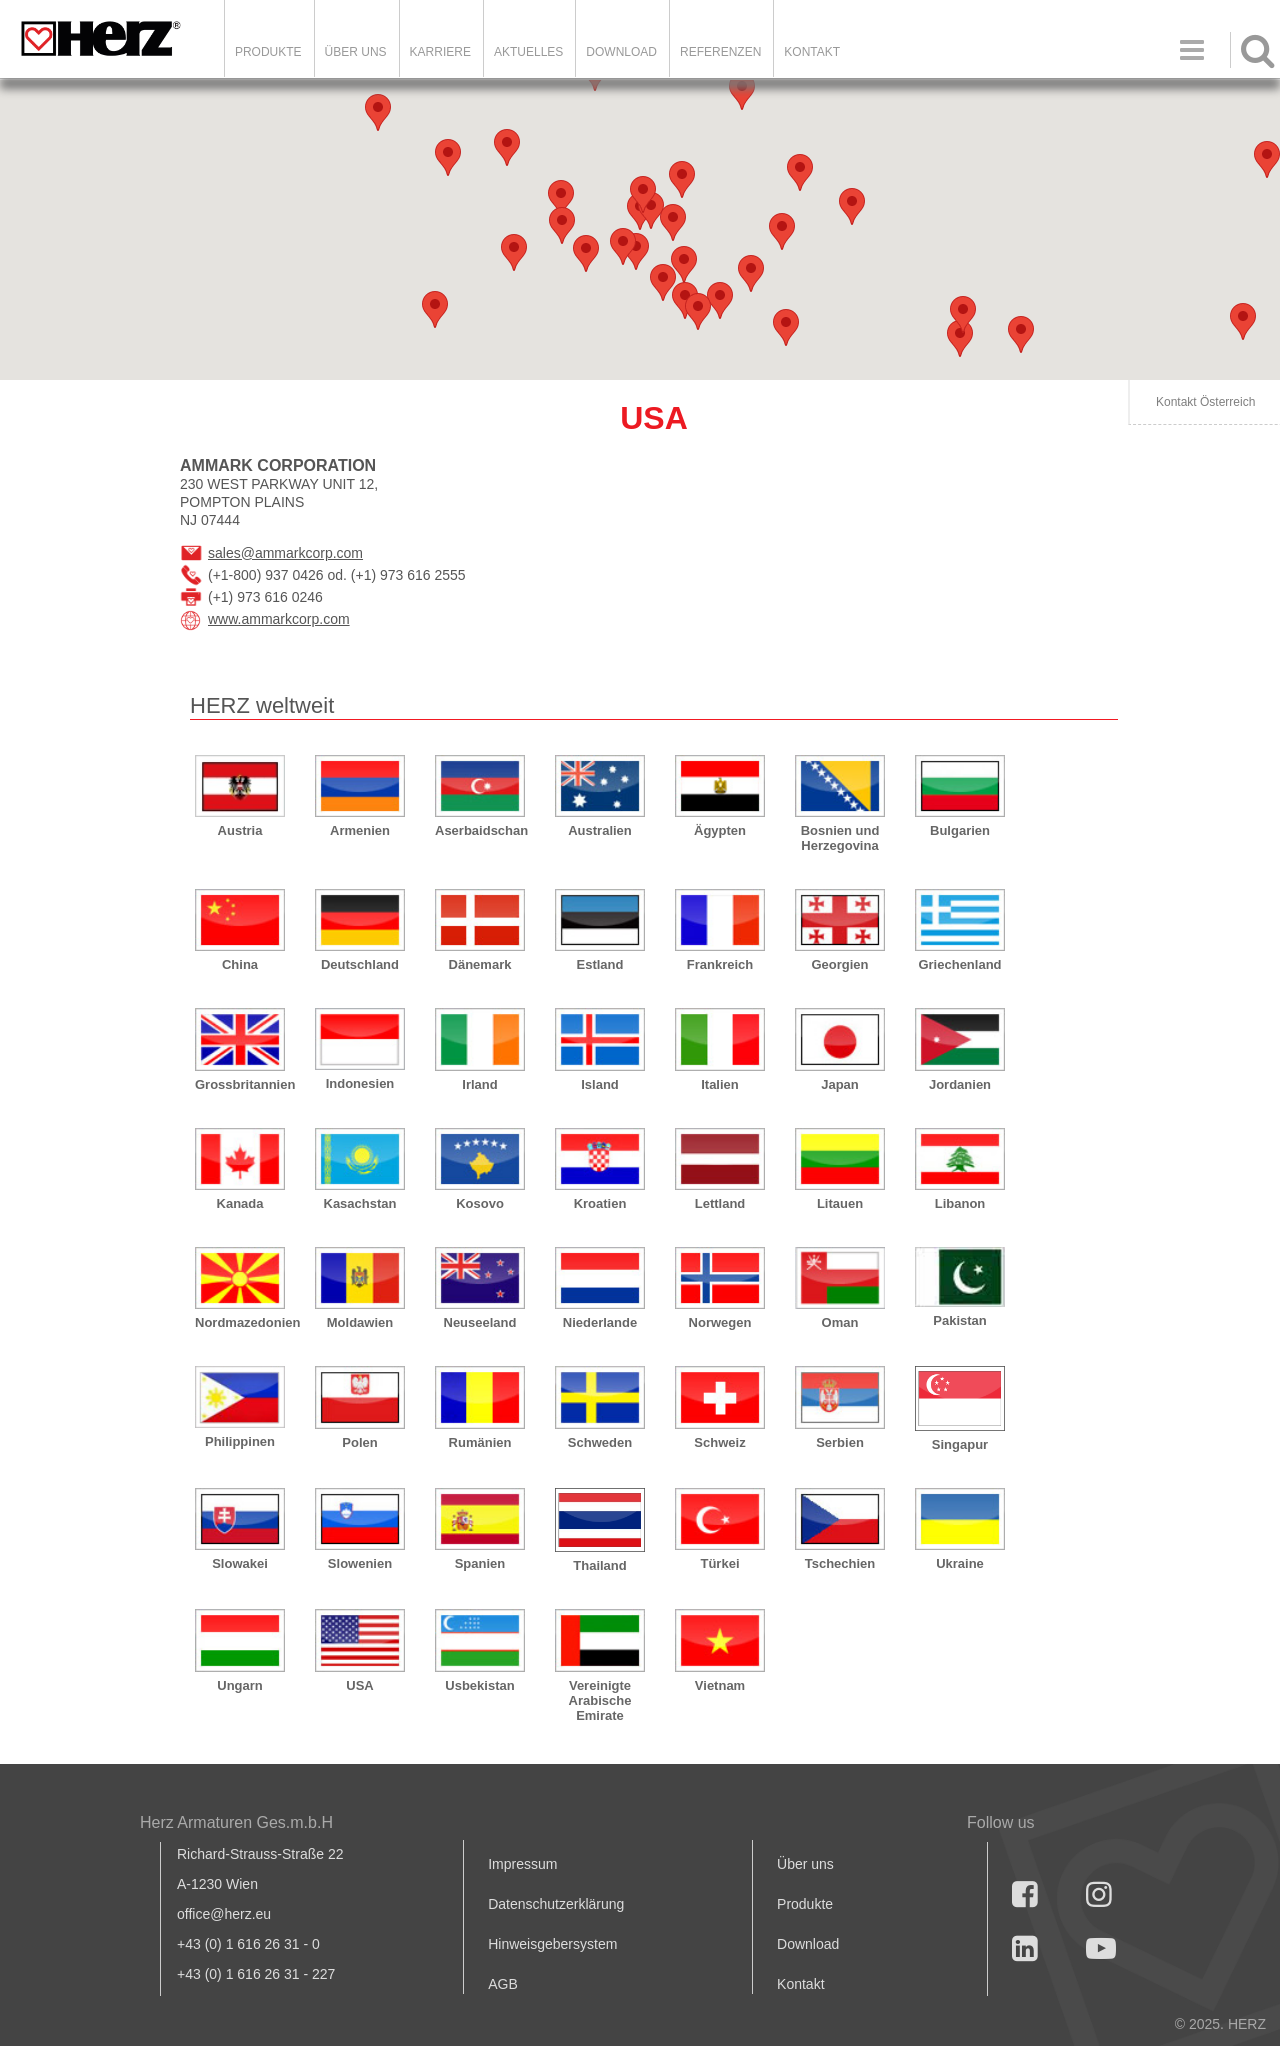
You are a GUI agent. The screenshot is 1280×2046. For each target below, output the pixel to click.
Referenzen (720, 52)
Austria (240, 830)
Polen (359, 1442)
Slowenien (360, 1563)
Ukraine (960, 1563)
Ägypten (720, 830)
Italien (720, 1084)
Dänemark (480, 964)
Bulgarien (960, 830)
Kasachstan (360, 1203)
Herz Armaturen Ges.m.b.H (236, 1822)
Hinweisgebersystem (552, 1944)
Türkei (719, 1563)
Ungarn (240, 1685)
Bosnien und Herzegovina (840, 838)
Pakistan (959, 1320)
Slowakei (240, 1563)
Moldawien (360, 1322)
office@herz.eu (224, 1914)
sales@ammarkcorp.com (285, 553)
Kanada (240, 1203)
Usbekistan (479, 1685)
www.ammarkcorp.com (279, 619)
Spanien (480, 1563)
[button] (1021, 334)
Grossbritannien (240, 1084)
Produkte (268, 52)
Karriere (440, 52)
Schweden (600, 1442)
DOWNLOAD (621, 52)
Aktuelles (528, 52)
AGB (503, 1984)
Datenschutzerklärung (556, 1904)
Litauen (840, 1203)
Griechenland (959, 964)
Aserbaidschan (480, 830)
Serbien (840, 1442)
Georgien (839, 964)
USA (359, 1685)
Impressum (522, 1864)
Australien (600, 830)
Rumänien (480, 1442)
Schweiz (719, 1442)
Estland (600, 964)
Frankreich (720, 964)
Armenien (360, 830)
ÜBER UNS (356, 52)
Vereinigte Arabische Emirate (600, 1700)
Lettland (720, 1203)
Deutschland (360, 964)
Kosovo (480, 1203)
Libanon (960, 1203)
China (240, 964)
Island (600, 1084)
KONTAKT (812, 52)
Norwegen (720, 1322)
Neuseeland (480, 1322)
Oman (840, 1322)
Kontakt (800, 1984)
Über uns (805, 1864)
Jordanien (960, 1084)
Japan (840, 1084)
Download (808, 1944)
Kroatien (600, 1203)
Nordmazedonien (240, 1322)
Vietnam (720, 1685)
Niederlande (600, 1322)
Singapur (960, 1444)
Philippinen (240, 1441)
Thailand (599, 1565)
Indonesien (360, 1083)
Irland (479, 1084)
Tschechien (840, 1563)
